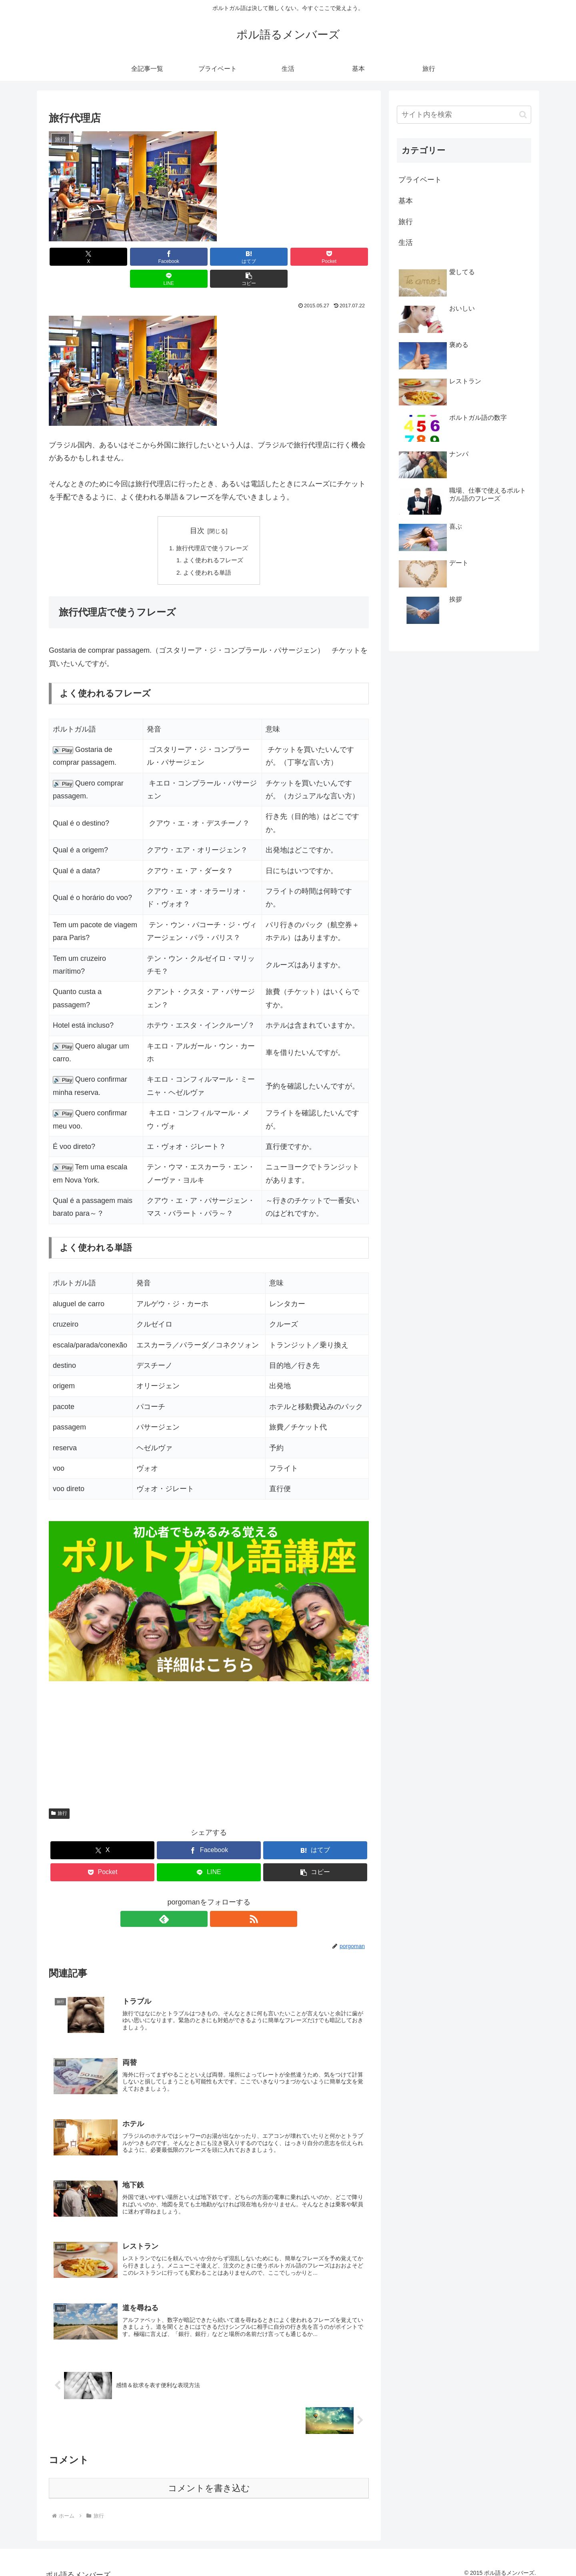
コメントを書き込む (209, 2480)
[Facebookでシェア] (128, 257)
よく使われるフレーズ (214, 539)
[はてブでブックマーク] (182, 257)
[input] (464, 115)
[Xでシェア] (74, 257)
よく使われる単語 (207, 552)
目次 (197, 509)
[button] (343, 257)
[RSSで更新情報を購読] (218, 1900)
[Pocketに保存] (235, 257)
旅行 (59, 1794)
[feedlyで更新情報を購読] (200, 1900)
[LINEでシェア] (289, 257)
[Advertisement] (209, 1718)
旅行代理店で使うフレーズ (212, 526)
